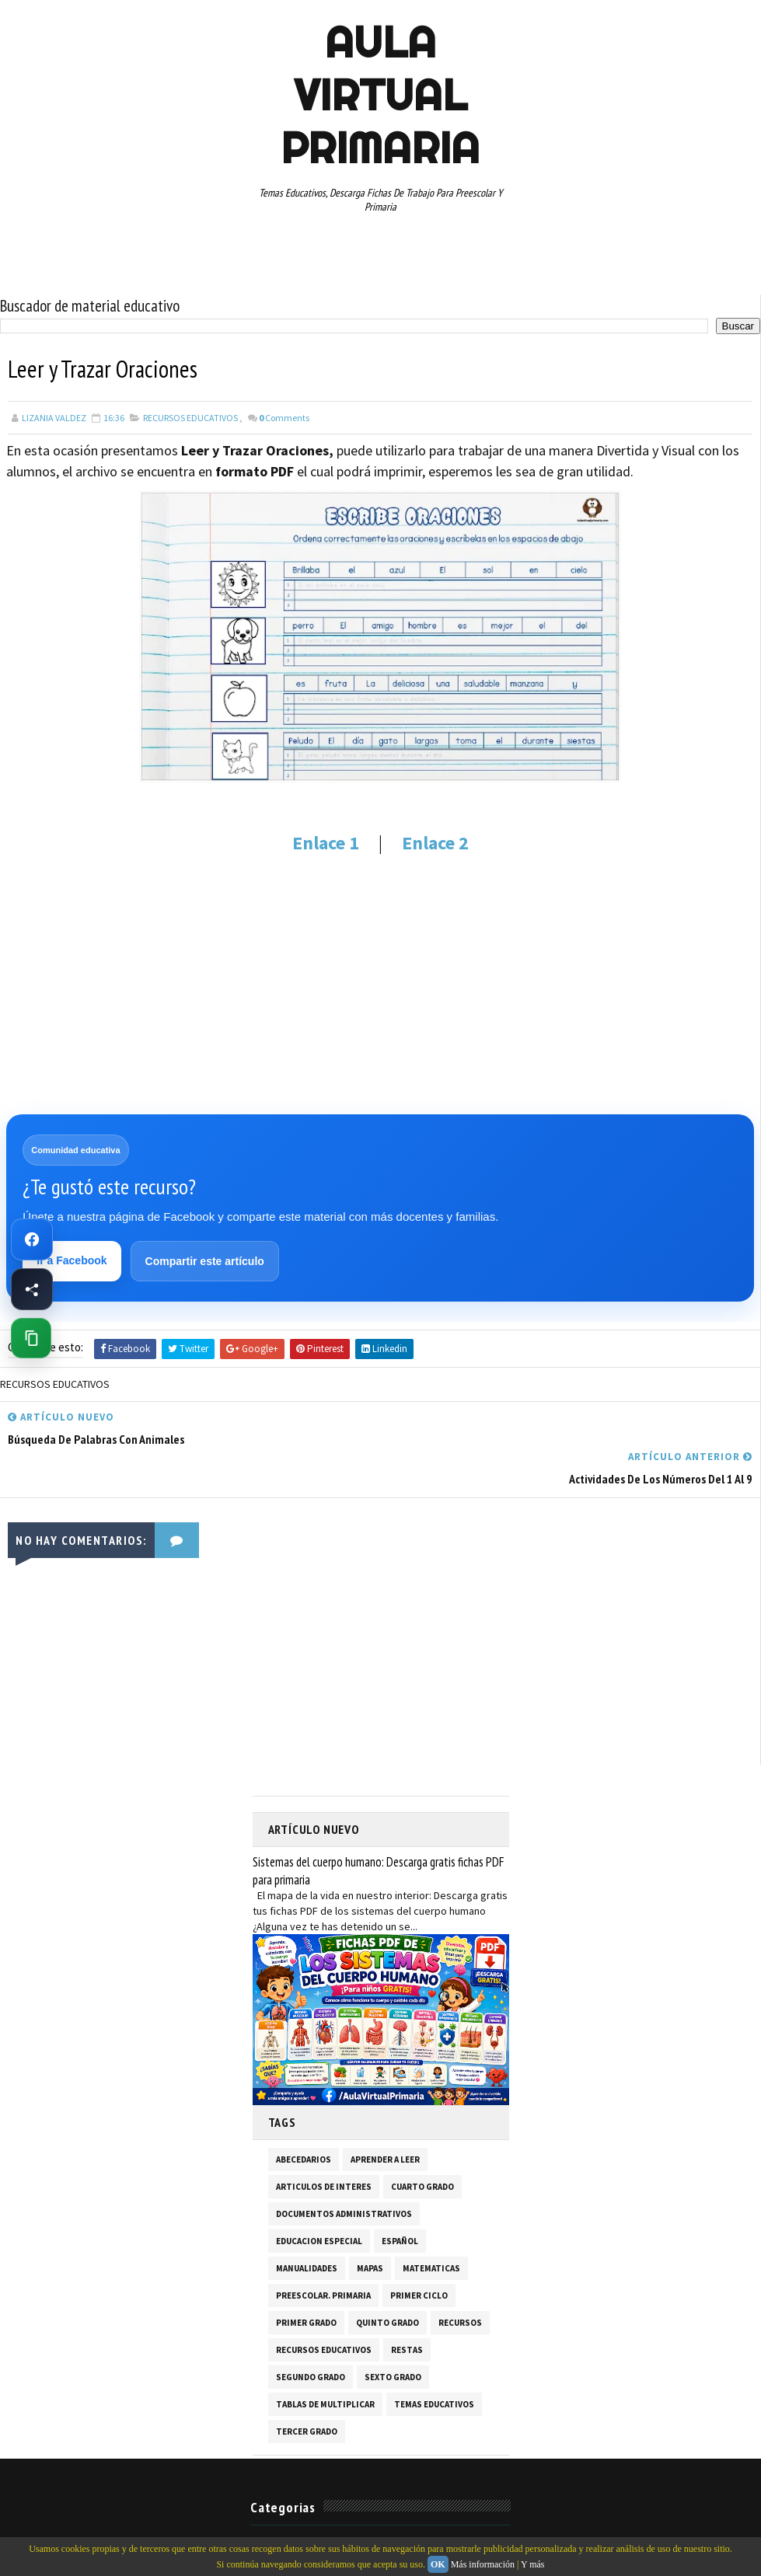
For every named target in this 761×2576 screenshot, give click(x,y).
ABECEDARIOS (303, 2119)
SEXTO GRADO (393, 2336)
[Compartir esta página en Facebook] (32, 1289)
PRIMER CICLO (419, 2255)
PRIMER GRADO (306, 2282)
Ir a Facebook (72, 1260)
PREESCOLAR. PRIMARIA (323, 2255)
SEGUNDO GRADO (310, 2336)
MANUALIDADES (306, 2227)
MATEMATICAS (431, 2227)
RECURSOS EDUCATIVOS (190, 417)
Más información (483, 2564)
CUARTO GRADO (422, 2146)
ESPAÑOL (400, 2200)
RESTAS (407, 2309)
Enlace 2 (433, 842)
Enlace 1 (325, 842)
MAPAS (370, 2227)
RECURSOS (460, 2282)
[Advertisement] (380, 983)
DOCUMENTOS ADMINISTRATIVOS (344, 2173)
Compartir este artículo (204, 1261)
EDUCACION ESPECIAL (319, 2200)
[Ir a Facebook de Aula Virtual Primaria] (32, 1239)
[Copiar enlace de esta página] (31, 1338)
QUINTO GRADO (387, 2282)
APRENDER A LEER (385, 2119)
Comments (284, 417)
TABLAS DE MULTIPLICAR (325, 2363)
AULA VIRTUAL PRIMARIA (380, 95)
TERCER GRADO (306, 2391)
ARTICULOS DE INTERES (324, 2146)
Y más (533, 2564)
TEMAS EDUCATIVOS (434, 2363)
